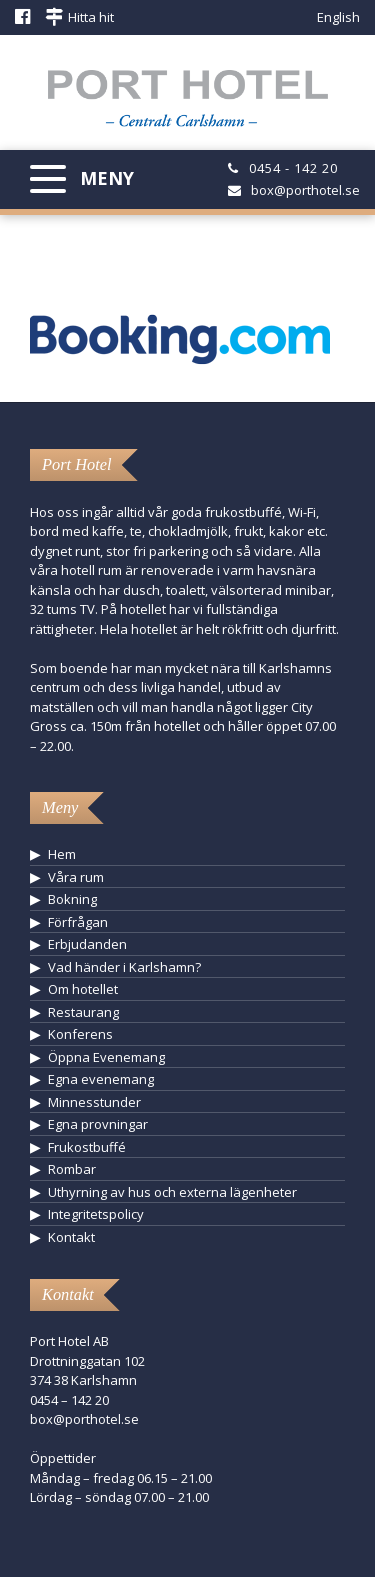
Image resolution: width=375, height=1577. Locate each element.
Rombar (72, 1169)
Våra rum (76, 877)
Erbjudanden (87, 944)
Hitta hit (91, 17)
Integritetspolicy (96, 1214)
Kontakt (71, 1237)
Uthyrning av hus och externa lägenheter (172, 1192)
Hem (62, 854)
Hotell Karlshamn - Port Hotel (188, 103)
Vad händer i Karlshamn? (124, 967)
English (338, 17)
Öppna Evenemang (106, 1057)
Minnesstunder (94, 1102)
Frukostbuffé (87, 1147)
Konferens (80, 1034)
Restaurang (83, 1012)
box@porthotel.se (305, 190)
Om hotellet (83, 989)
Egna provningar (98, 1124)
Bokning (72, 899)
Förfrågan (78, 922)
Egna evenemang (101, 1079)
